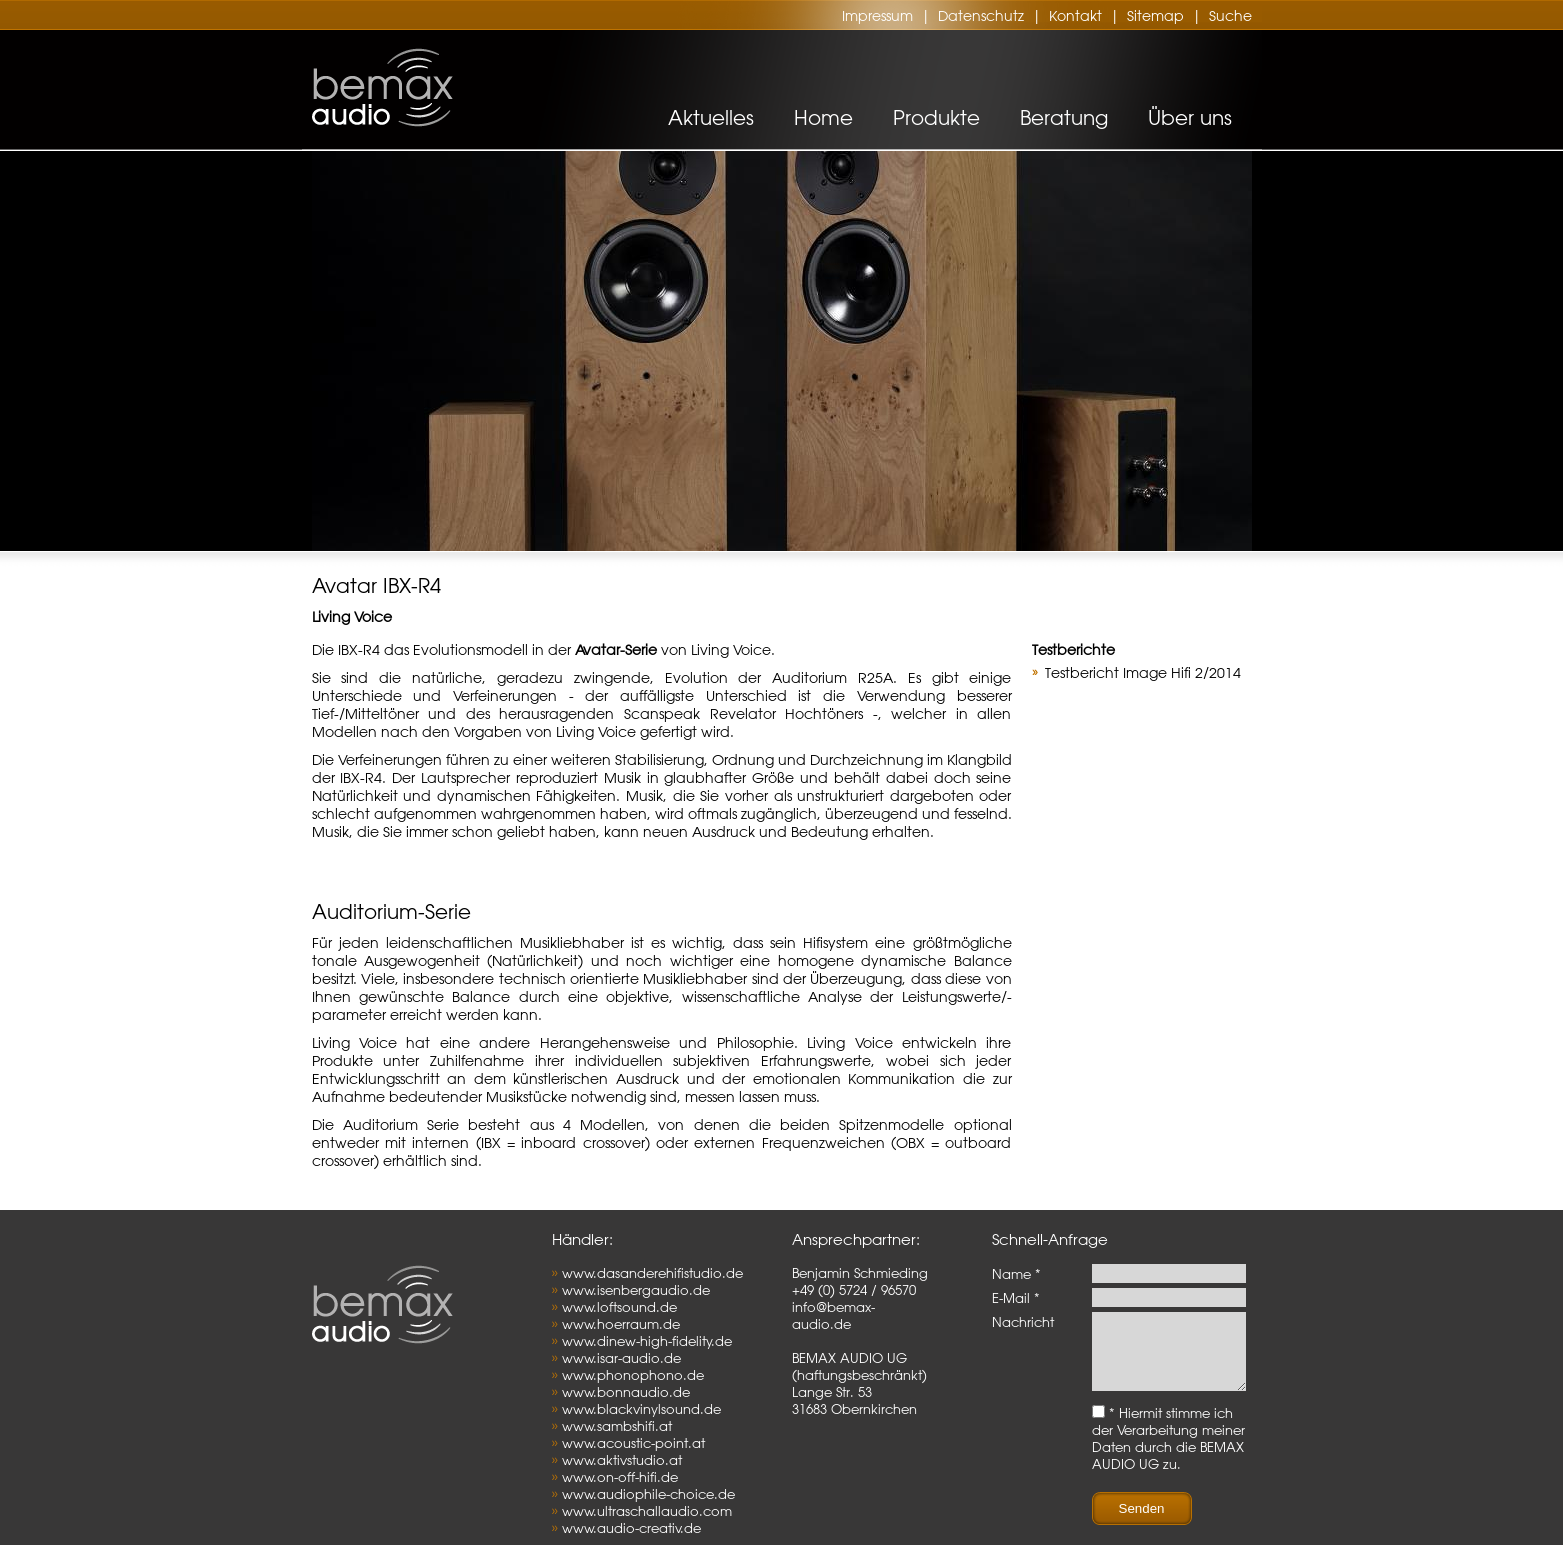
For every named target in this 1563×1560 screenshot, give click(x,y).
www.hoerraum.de (621, 1323)
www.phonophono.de (633, 1374)
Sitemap (1155, 16)
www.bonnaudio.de (626, 1391)
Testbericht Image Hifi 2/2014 (1143, 673)
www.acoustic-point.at (633, 1442)
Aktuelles (711, 117)
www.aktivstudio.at (622, 1459)
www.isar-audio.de (621, 1357)
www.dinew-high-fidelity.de (647, 1340)
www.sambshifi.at (617, 1425)
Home (823, 117)
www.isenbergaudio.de (636, 1289)
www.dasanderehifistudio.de (652, 1272)
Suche (1230, 16)
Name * (1016, 1273)
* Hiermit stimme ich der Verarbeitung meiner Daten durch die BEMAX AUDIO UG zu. (1168, 1453)
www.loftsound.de (619, 1306)
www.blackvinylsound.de (641, 1408)
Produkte (936, 117)
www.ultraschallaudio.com (647, 1510)
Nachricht (1023, 1321)
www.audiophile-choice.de (648, 1493)
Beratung (1064, 117)
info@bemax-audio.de (833, 1315)
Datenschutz (981, 16)
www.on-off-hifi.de (620, 1476)
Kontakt (1075, 16)
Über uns (1190, 117)
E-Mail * (1016, 1297)
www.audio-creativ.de (631, 1527)
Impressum (877, 16)
